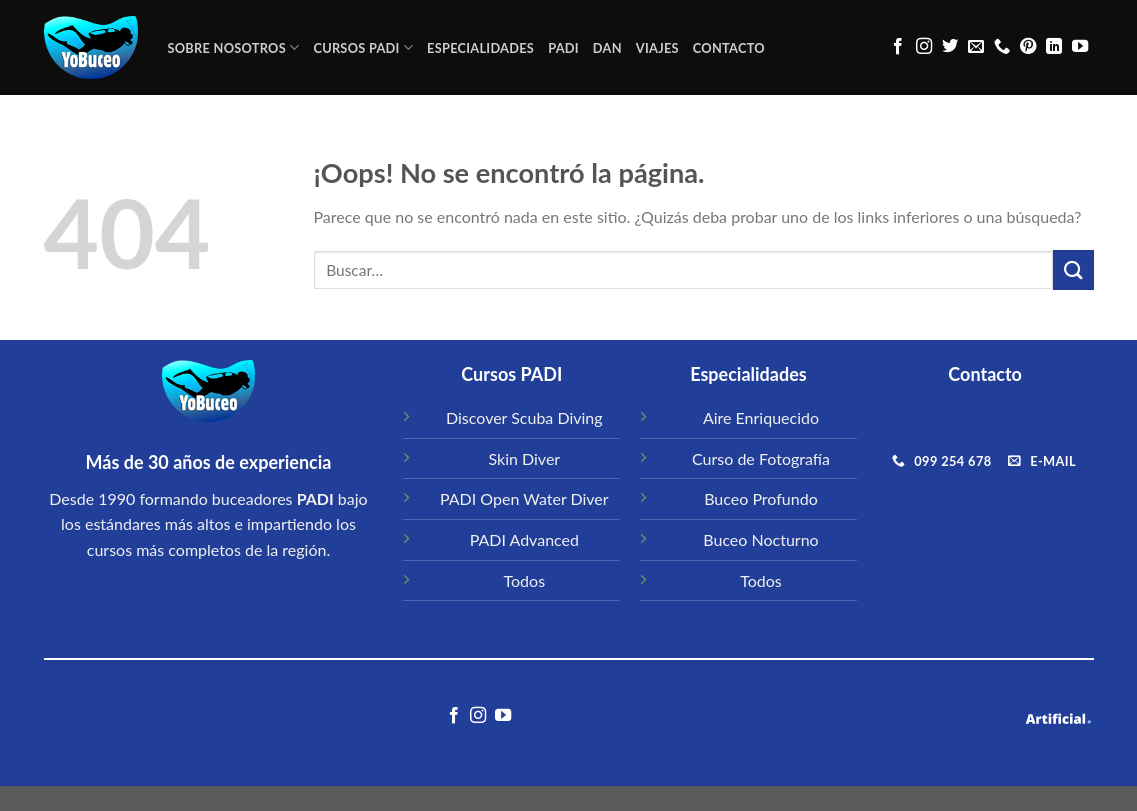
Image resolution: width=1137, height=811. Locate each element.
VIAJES (657, 48)
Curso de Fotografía (761, 458)
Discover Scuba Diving (524, 417)
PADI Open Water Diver (524, 498)
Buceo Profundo (761, 498)
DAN (607, 48)
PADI (563, 48)
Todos (525, 580)
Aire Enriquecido (761, 417)
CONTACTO (729, 48)
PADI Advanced (524, 539)
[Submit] (1073, 269)
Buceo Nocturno (760, 539)
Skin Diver (524, 458)
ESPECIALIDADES (480, 48)
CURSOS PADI (363, 47)
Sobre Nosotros (234, 47)
